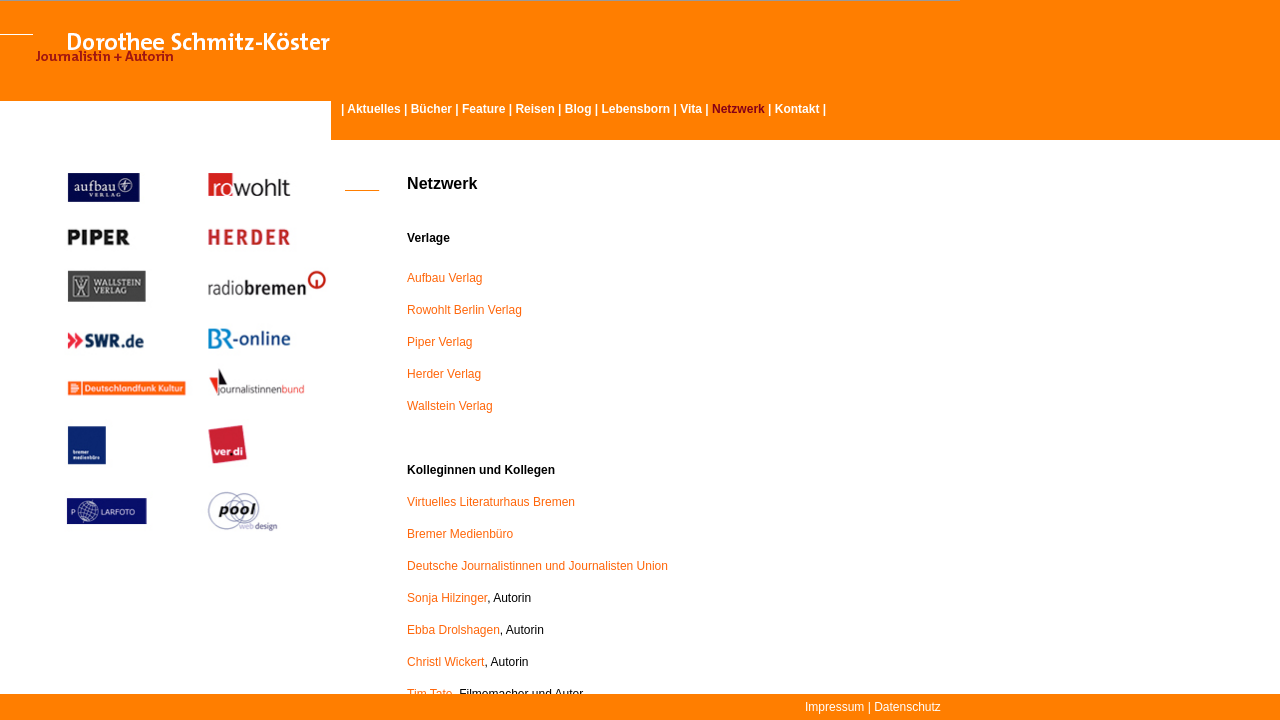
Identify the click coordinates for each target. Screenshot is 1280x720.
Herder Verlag (444, 374)
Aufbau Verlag (444, 278)
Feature (483, 109)
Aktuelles (373, 109)
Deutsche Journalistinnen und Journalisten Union (537, 566)
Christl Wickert (445, 662)
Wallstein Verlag (450, 406)
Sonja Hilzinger (447, 598)
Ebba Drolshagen (453, 630)
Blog (578, 109)
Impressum (834, 707)
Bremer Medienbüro (460, 534)
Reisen (534, 109)
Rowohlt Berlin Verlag (464, 310)
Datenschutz (907, 707)
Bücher (431, 109)
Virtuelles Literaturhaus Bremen (491, 502)
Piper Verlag (439, 342)
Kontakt (797, 109)
